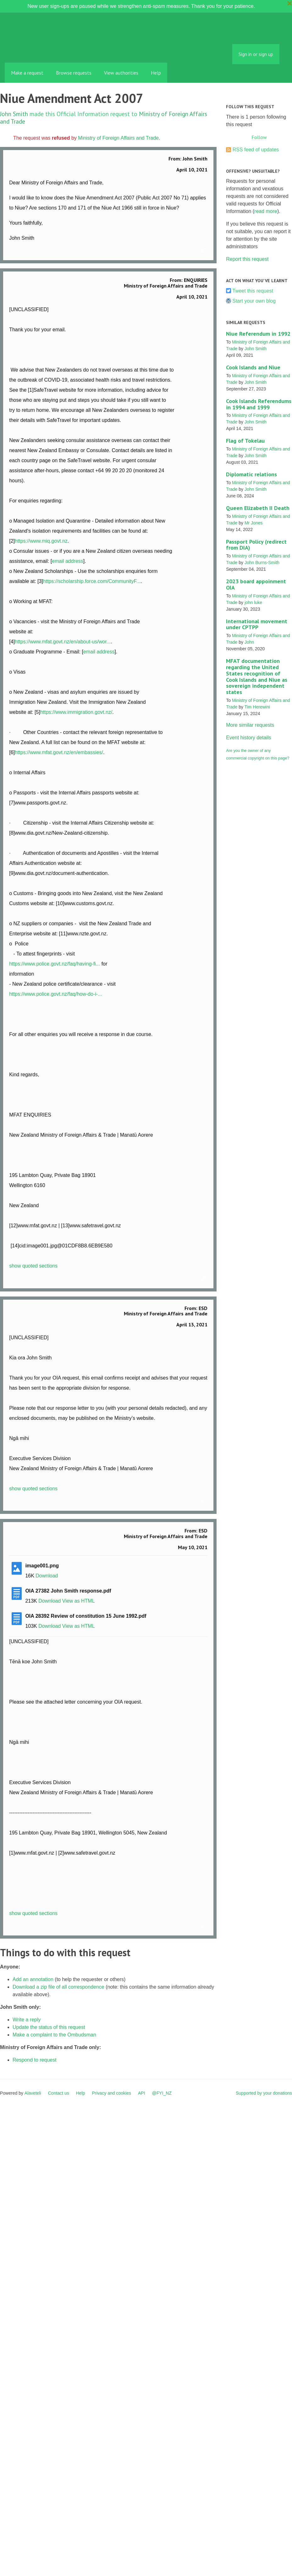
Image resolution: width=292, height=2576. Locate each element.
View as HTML (78, 1601)
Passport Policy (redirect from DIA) (256, 545)
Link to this (204, 250)
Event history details (248, 737)
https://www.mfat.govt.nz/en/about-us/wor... (63, 641)
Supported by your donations (264, 2093)
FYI (40, 48)
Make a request (27, 73)
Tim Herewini (257, 706)
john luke (253, 602)
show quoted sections (33, 1265)
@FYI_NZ (162, 2093)
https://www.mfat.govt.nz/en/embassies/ (59, 752)
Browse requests (73, 73)
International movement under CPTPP (256, 624)
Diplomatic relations (251, 474)
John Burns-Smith (262, 562)
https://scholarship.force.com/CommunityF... (91, 581)
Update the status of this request (49, 2027)
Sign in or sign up (256, 54)
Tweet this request (252, 291)
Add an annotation (33, 1979)
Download (47, 1575)
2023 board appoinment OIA (256, 584)
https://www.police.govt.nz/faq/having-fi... (54, 963)
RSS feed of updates (256, 149)
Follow (259, 137)
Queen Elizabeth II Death (257, 508)
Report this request (247, 259)
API (141, 2093)
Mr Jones (254, 522)
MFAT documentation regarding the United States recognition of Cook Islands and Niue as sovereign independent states (256, 676)
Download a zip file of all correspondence (58, 1987)
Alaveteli (33, 2093)
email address (67, 561)
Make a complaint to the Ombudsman (54, 2034)
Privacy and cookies (111, 2093)
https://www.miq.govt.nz (41, 541)
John (249, 642)
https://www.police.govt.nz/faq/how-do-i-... (55, 994)
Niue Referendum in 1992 (258, 333)
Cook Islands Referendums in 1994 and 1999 (258, 404)
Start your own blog (254, 301)
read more (265, 211)
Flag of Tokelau (245, 440)
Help (156, 73)
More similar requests (250, 725)
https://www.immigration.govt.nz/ (76, 712)
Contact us (58, 2093)
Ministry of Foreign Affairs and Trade (118, 138)
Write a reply (27, 2019)
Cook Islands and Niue (253, 367)
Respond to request (35, 2060)
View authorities (121, 73)
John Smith (14, 114)
